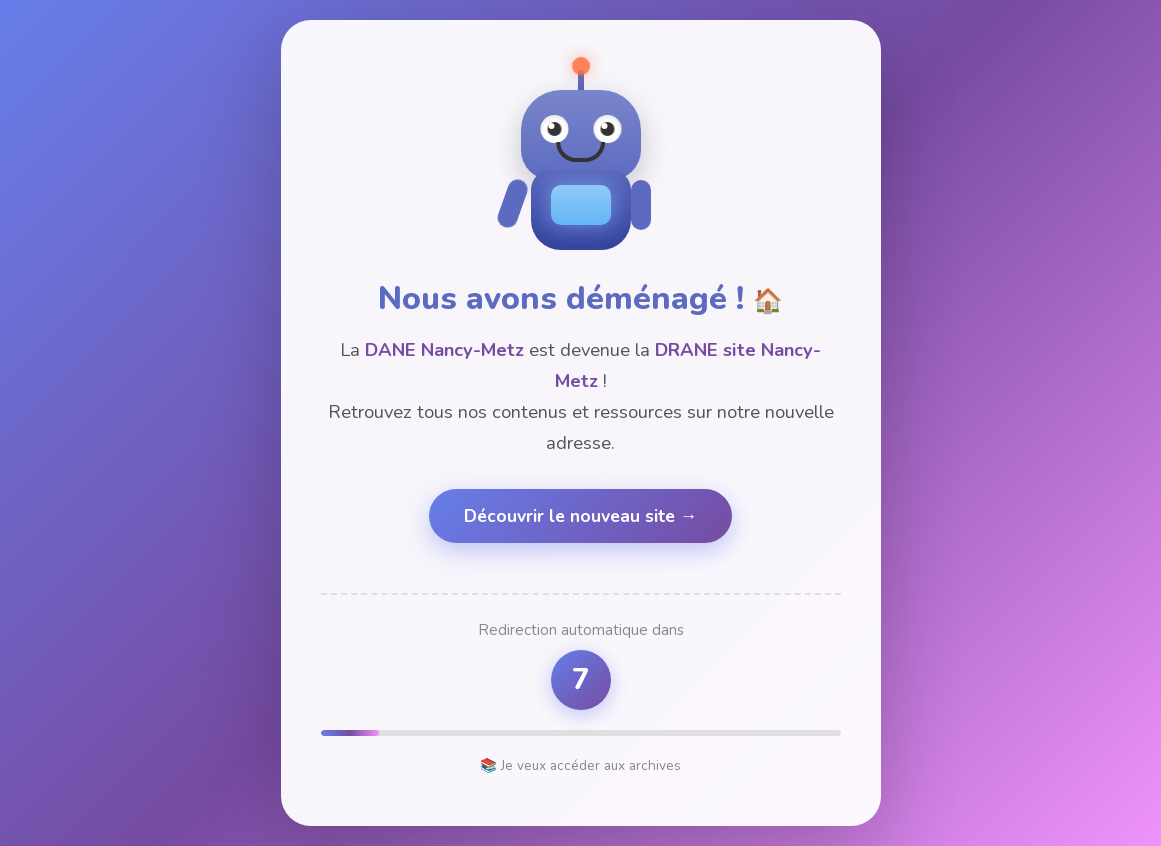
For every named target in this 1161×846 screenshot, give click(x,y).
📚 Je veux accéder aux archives (580, 765)
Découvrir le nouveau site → (581, 516)
